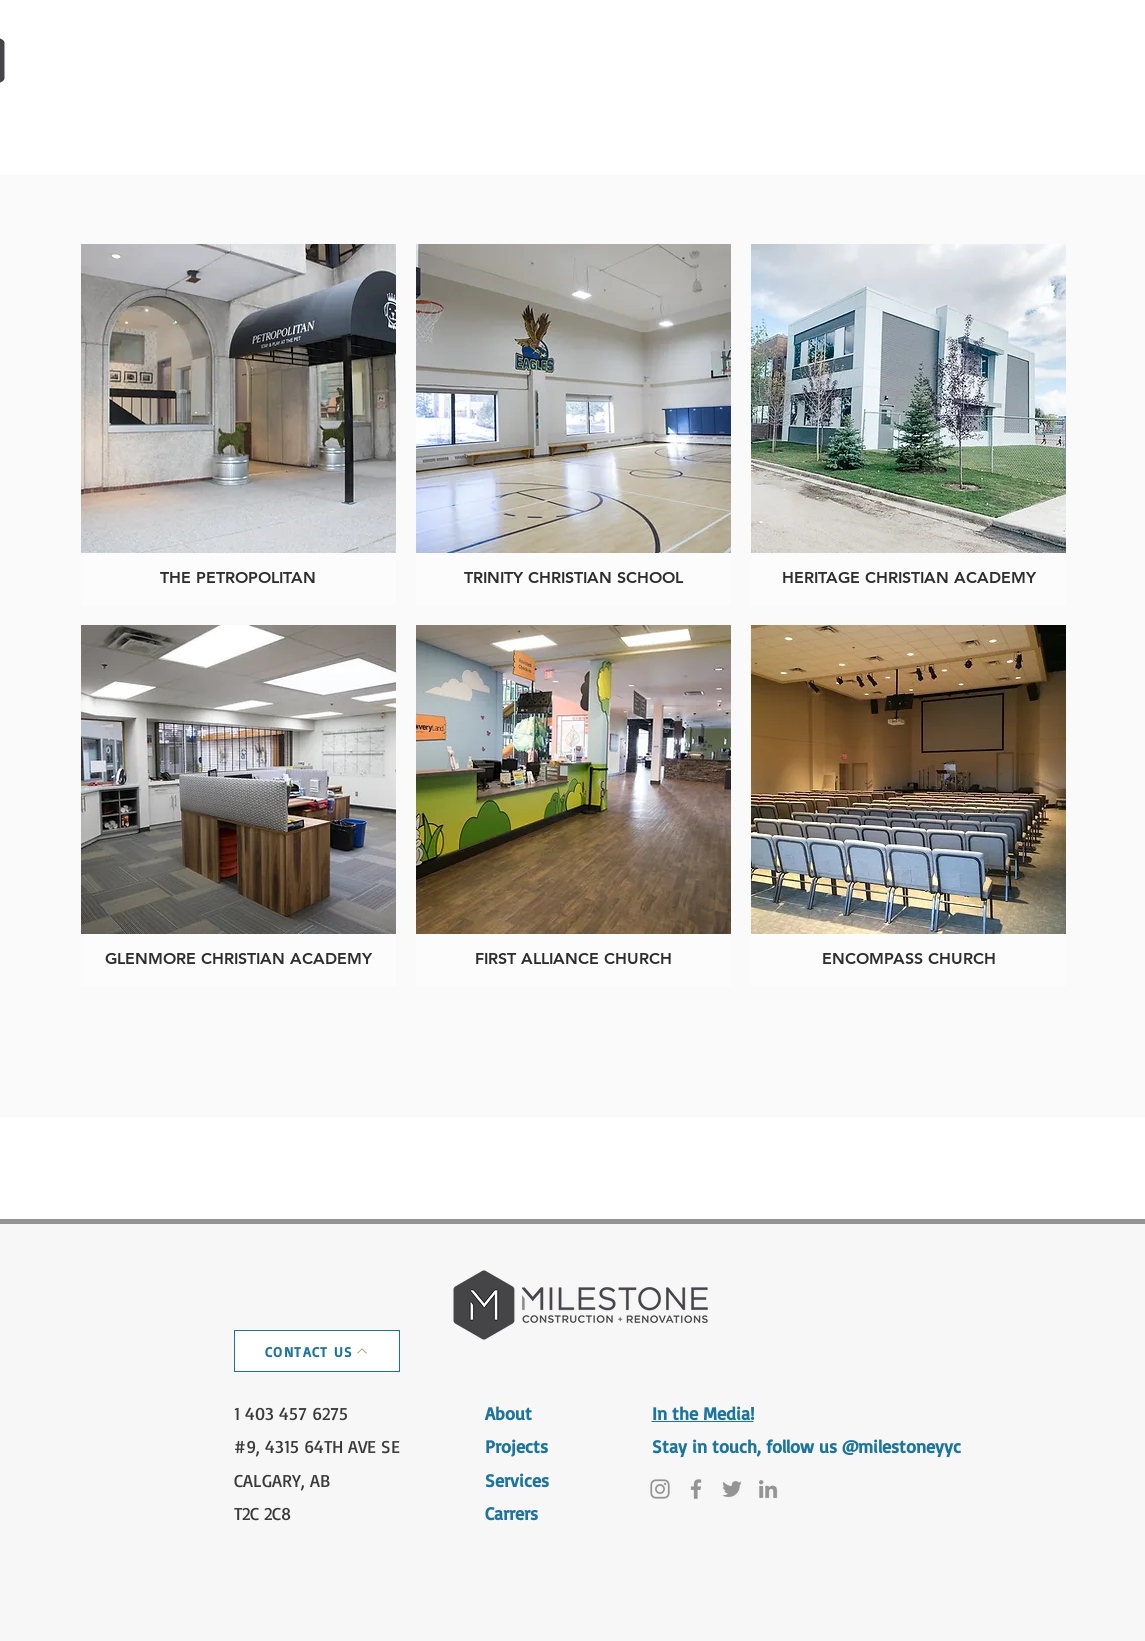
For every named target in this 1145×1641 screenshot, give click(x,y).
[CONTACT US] (317, 1351)
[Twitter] (732, 1489)
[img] (908, 805)
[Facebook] (696, 1489)
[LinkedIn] (768, 1489)
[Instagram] (660, 1489)
